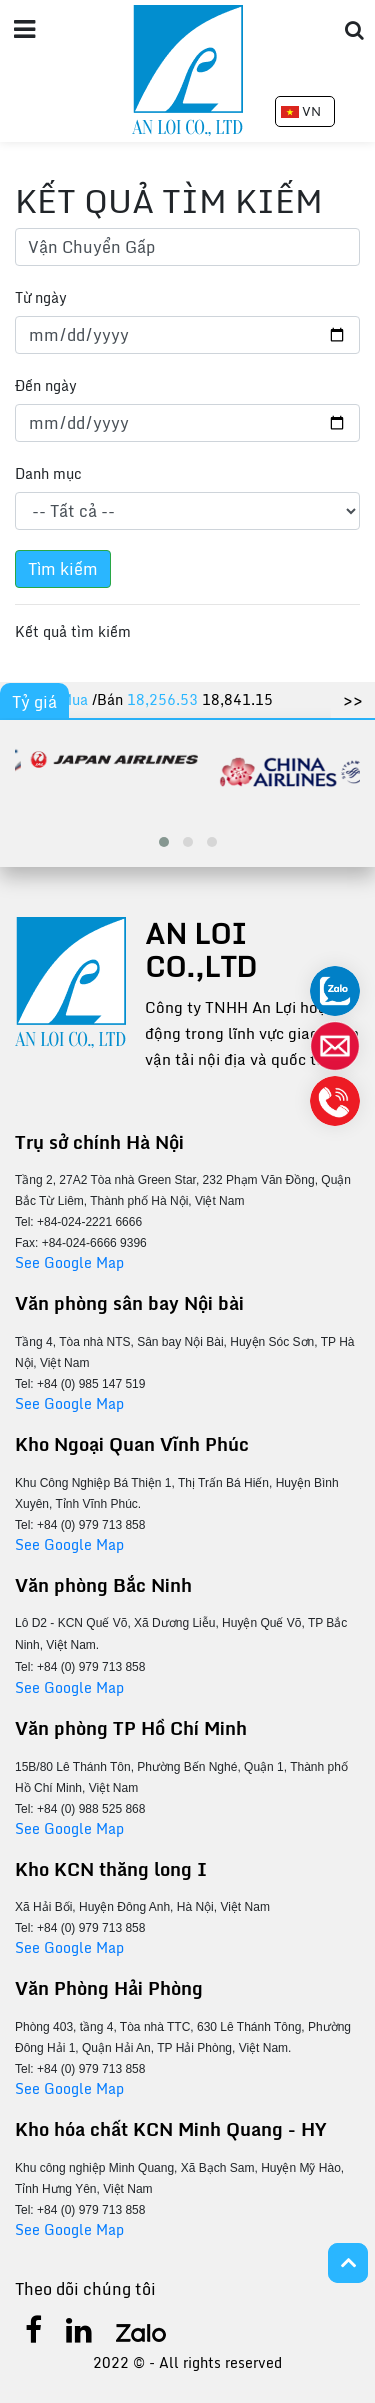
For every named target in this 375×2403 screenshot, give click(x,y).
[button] (164, 842)
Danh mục (48, 473)
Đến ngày (46, 385)
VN (301, 111)
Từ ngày (41, 297)
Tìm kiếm (63, 569)
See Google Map (69, 1262)
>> (353, 699)
